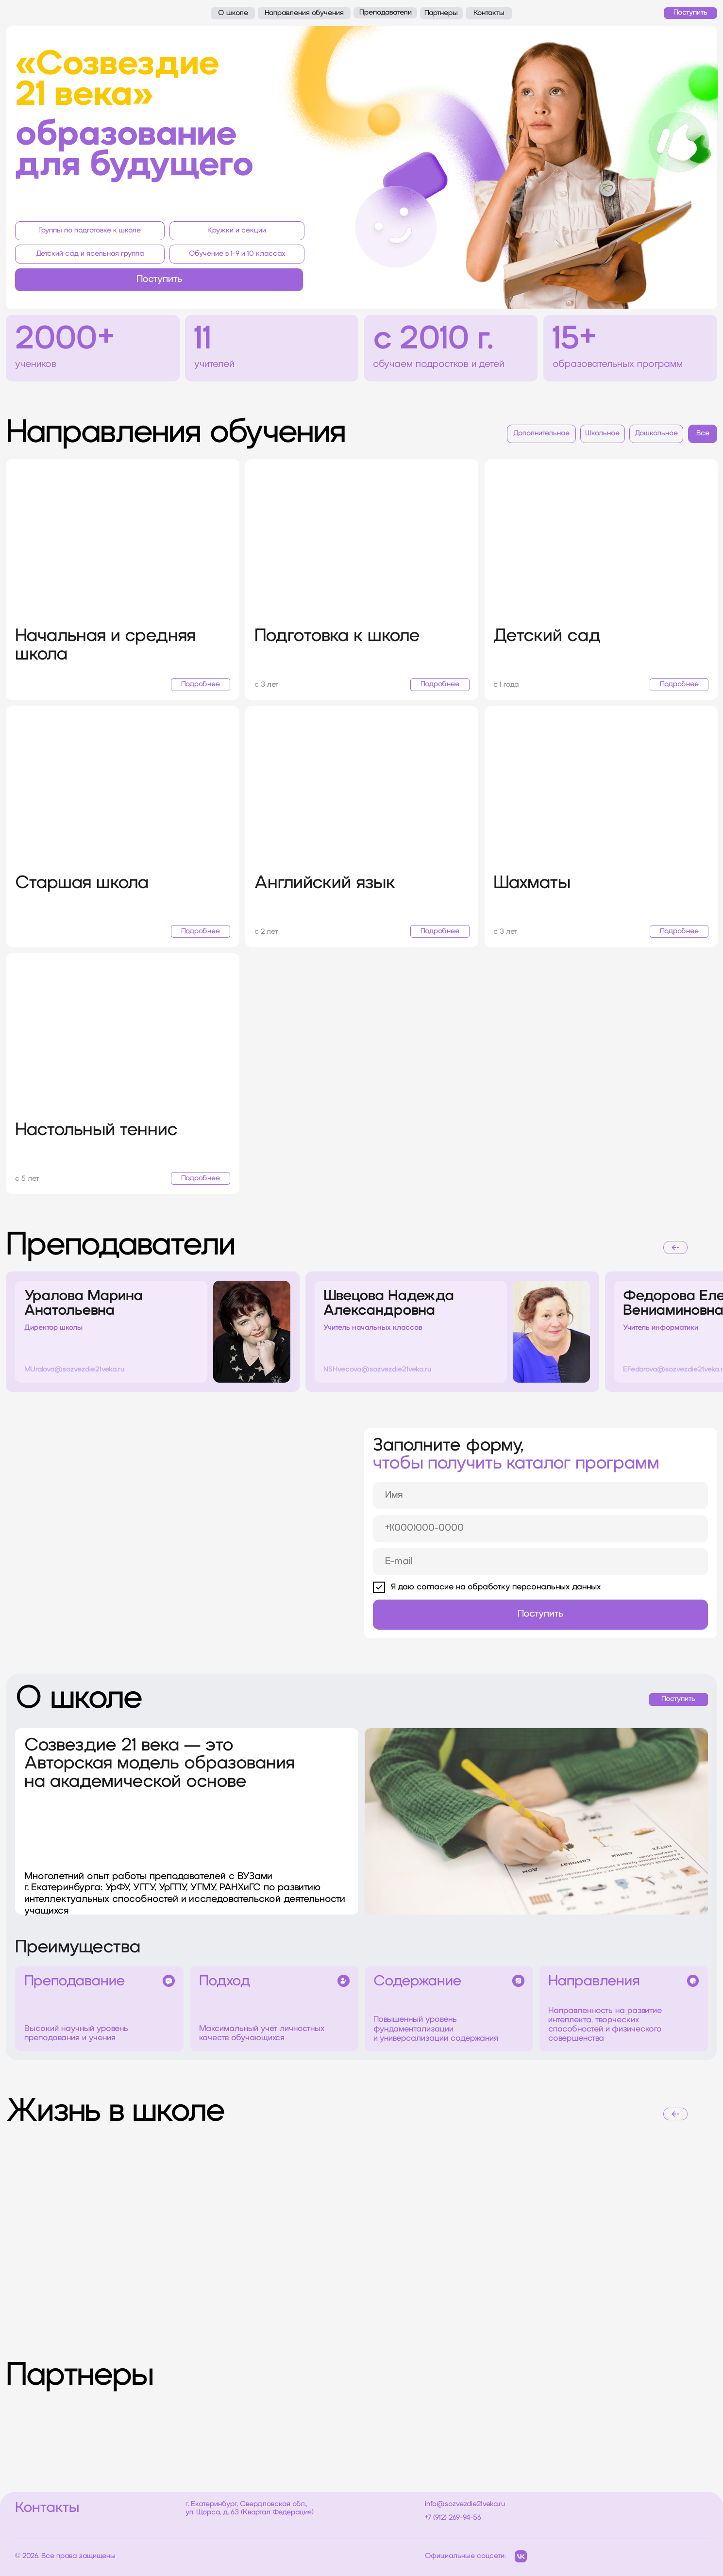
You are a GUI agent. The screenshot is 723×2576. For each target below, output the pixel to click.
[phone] (540, 1528)
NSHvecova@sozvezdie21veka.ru (377, 1369)
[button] (159, 279)
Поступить (540, 1614)
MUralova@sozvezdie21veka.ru (74, 1369)
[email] (540, 1561)
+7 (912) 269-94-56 (453, 2518)
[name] (540, 1495)
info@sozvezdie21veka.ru (465, 2504)
